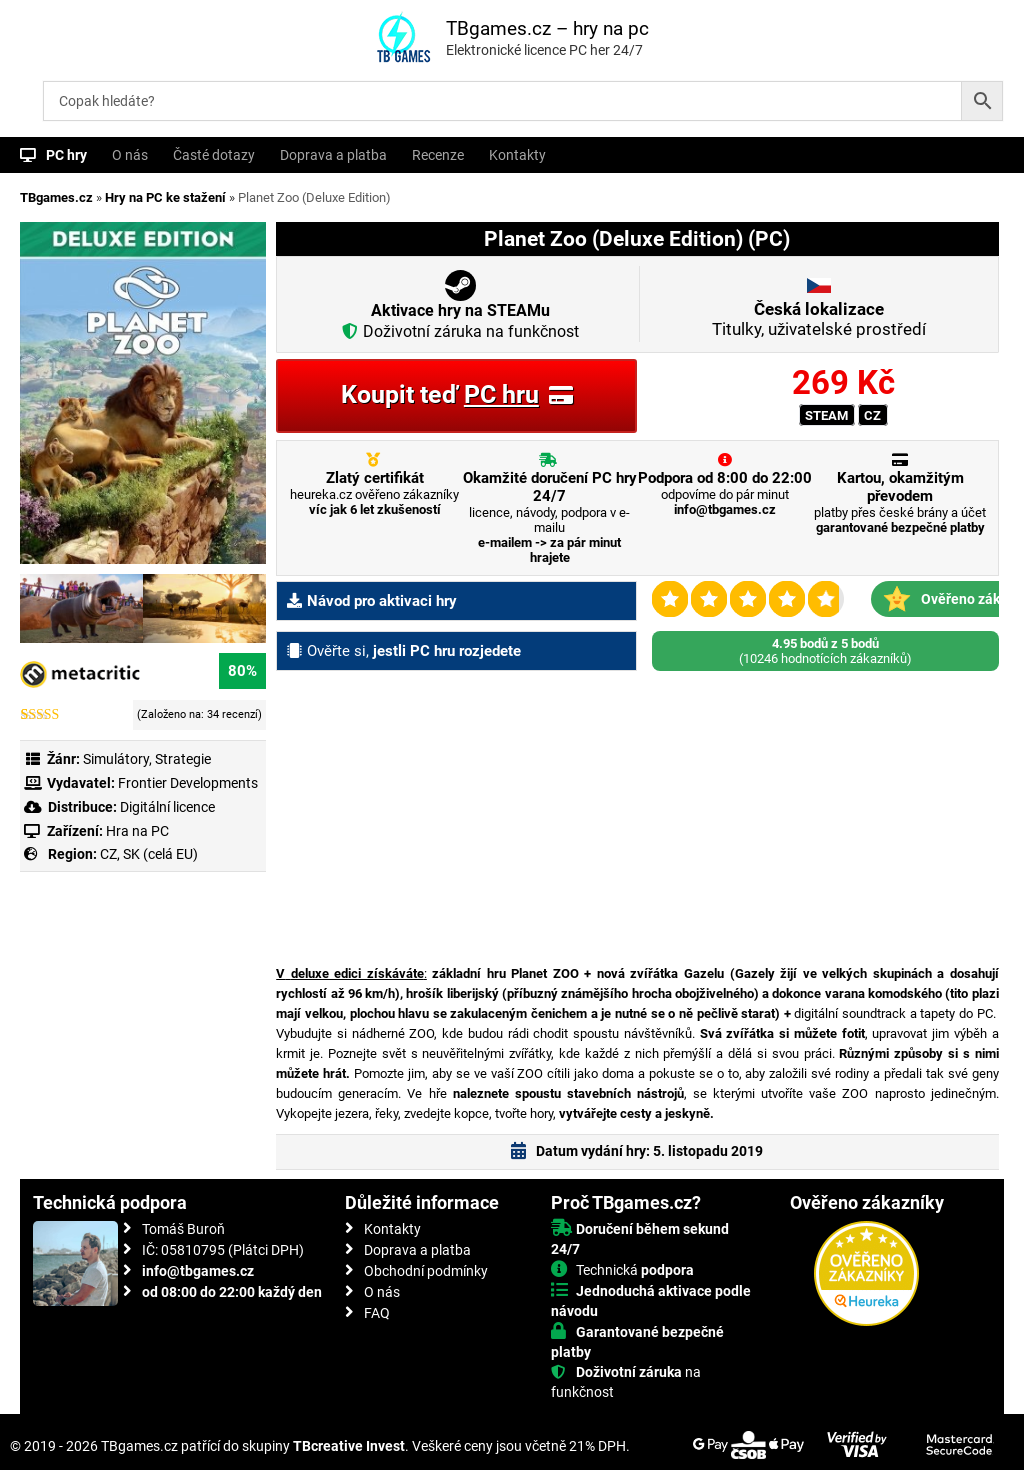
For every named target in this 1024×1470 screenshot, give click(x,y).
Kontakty (517, 155)
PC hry (66, 155)
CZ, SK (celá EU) (149, 854)
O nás (130, 155)
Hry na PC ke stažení (165, 197)
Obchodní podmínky (426, 1271)
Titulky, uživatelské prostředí (819, 319)
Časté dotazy (214, 155)
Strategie (183, 759)
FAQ (377, 1313)
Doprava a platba (333, 155)
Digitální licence (166, 807)
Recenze (438, 155)
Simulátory (116, 759)
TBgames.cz (56, 197)
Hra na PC (136, 831)
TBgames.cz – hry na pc (547, 28)
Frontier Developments (188, 783)
